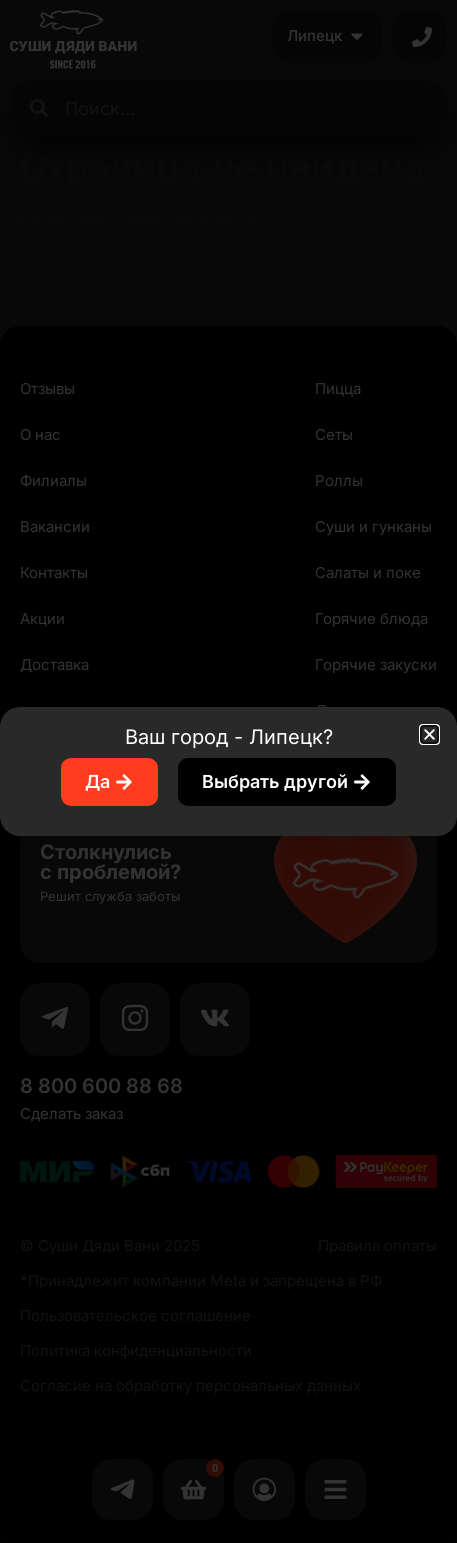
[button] (429, 734)
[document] (228, 771)
